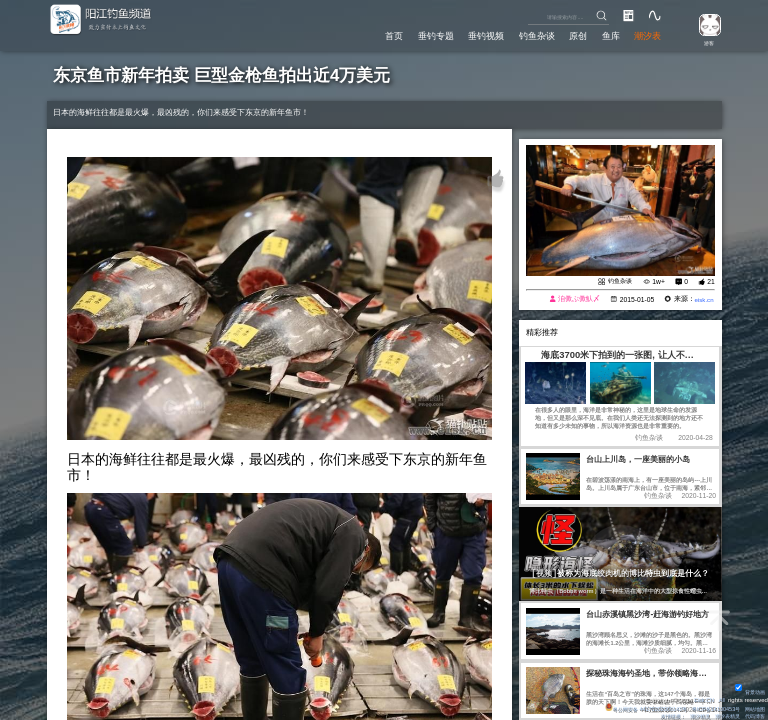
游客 (705, 42)
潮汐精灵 (689, 715)
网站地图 (753, 706)
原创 (575, 35)
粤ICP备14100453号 (707, 706)
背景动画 (748, 689)
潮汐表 (647, 35)
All (721, 697)
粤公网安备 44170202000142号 (629, 706)
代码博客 (753, 715)
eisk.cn (702, 299)
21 (711, 281)
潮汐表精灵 (721, 715)
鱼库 (609, 35)
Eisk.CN (702, 697)
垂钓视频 (481, 35)
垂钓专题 (429, 35)
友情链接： (656, 715)
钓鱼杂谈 (532, 35)
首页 (386, 35)
